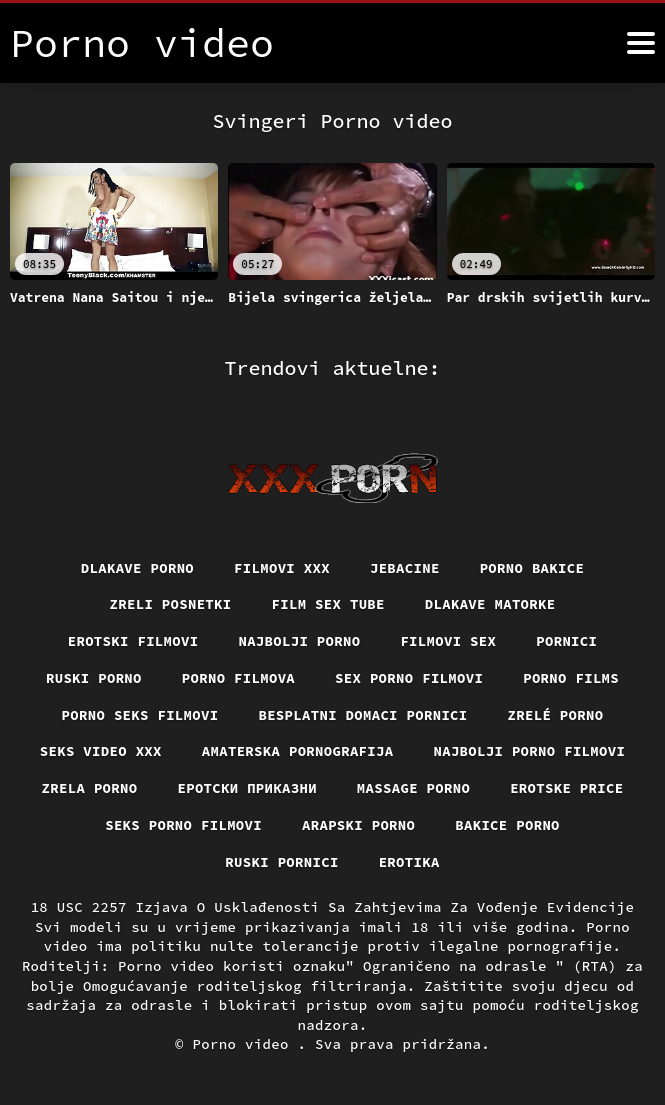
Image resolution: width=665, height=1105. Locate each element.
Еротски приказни (247, 788)
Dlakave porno (137, 567)
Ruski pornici (282, 862)
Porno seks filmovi (140, 714)
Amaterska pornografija (297, 751)
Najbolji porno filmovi (530, 751)
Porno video (245, 1045)
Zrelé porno (556, 714)
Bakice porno (508, 825)
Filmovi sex (449, 641)
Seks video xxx (100, 751)
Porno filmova (238, 678)
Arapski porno (359, 825)
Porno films (572, 678)
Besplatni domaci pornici (363, 714)
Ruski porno (93, 678)
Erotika (409, 862)
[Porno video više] (641, 43)
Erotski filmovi (132, 641)
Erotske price (568, 788)
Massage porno (414, 788)
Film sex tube (328, 604)
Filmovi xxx (282, 567)
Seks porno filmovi (183, 825)
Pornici (567, 641)
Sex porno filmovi (409, 678)
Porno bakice (532, 567)
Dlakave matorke (490, 604)
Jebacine (405, 567)
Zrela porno (89, 788)
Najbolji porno (299, 641)
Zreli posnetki (170, 604)
